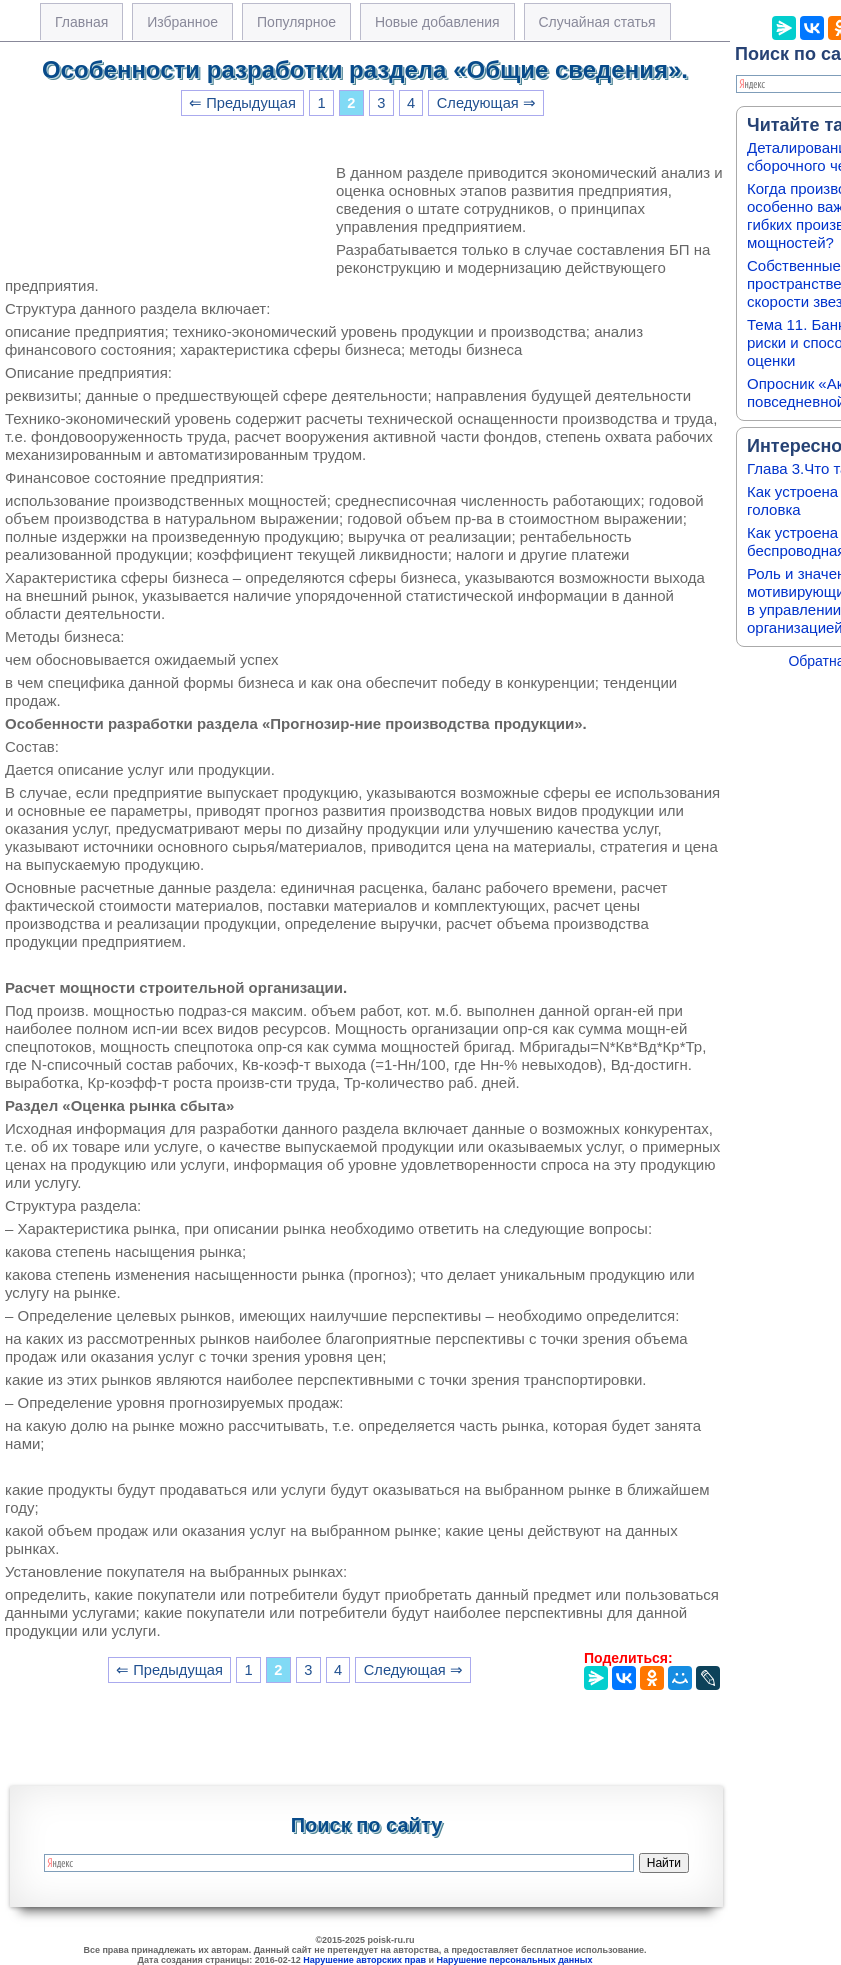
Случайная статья (597, 22)
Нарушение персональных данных (515, 1960)
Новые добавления (437, 22)
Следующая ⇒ (486, 103)
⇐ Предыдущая (242, 103)
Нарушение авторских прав (364, 1960)
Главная (81, 22)
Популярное (296, 22)
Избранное (182, 22)
